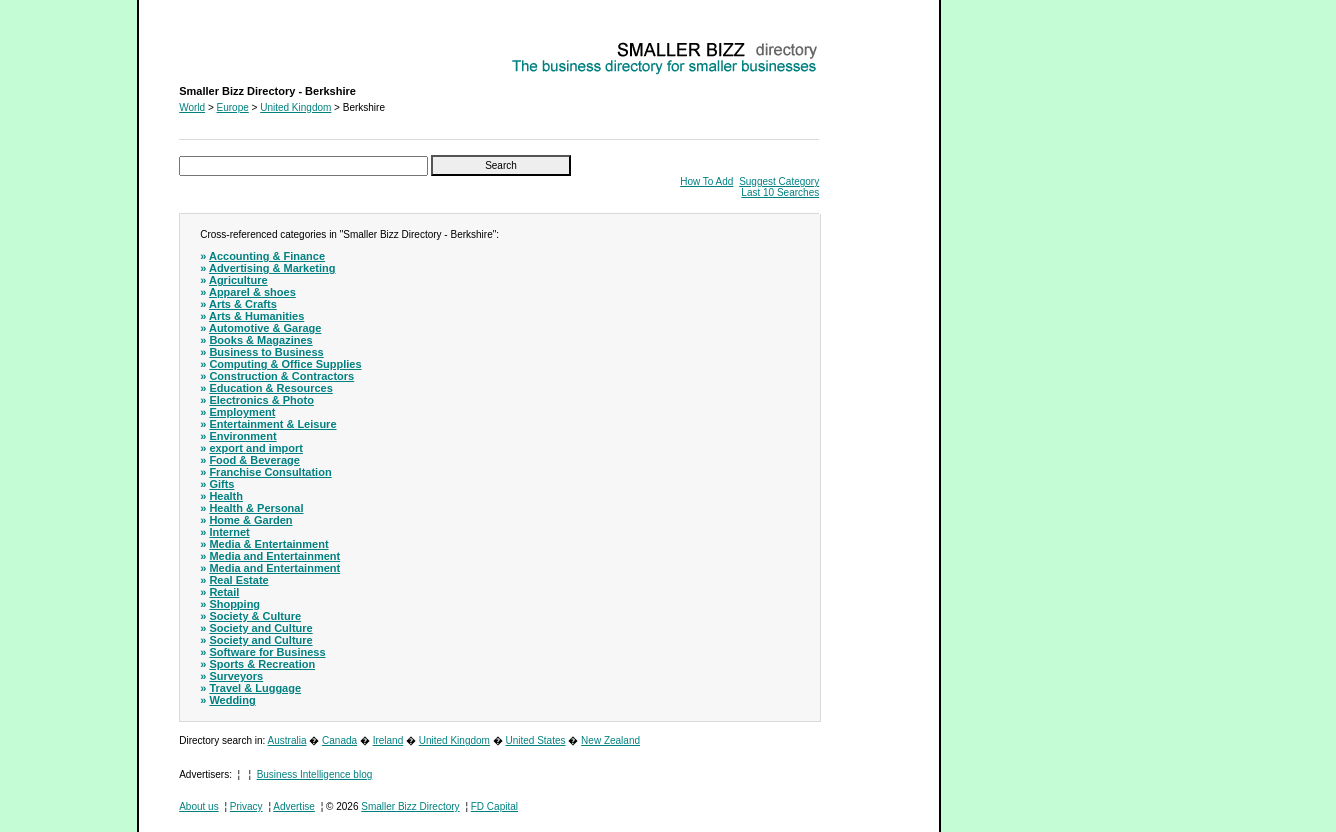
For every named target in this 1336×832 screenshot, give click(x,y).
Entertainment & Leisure (272, 424)
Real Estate (238, 580)
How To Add (706, 181)
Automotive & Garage (265, 328)
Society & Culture (255, 616)
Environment (242, 436)
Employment (242, 412)
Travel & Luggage (255, 688)
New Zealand (610, 740)
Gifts (221, 484)
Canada (339, 740)
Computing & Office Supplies (285, 364)
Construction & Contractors (281, 376)
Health (226, 496)
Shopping (234, 604)
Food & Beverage (254, 460)
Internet (229, 532)
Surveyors (236, 676)
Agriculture (238, 280)
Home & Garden (250, 520)
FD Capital (494, 806)
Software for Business (267, 652)
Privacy (246, 806)
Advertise (294, 806)
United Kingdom (295, 107)
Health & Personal (256, 508)
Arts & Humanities (256, 316)
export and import (256, 448)
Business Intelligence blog (315, 774)
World (192, 107)
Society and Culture (260, 628)
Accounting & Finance (267, 256)
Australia (287, 740)
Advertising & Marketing (272, 268)
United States (535, 740)
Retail (224, 592)
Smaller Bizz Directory (410, 806)
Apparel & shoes (252, 292)
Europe (233, 107)
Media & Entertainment (268, 544)
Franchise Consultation (270, 472)
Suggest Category (779, 181)
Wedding (232, 700)
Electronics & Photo (261, 400)
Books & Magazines (260, 340)
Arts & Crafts (243, 304)
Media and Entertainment (274, 556)
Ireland (388, 740)
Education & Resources (270, 388)
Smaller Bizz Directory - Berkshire (253, 45)
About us (198, 806)
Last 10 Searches (780, 192)
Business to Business (266, 352)
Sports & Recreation (262, 664)
